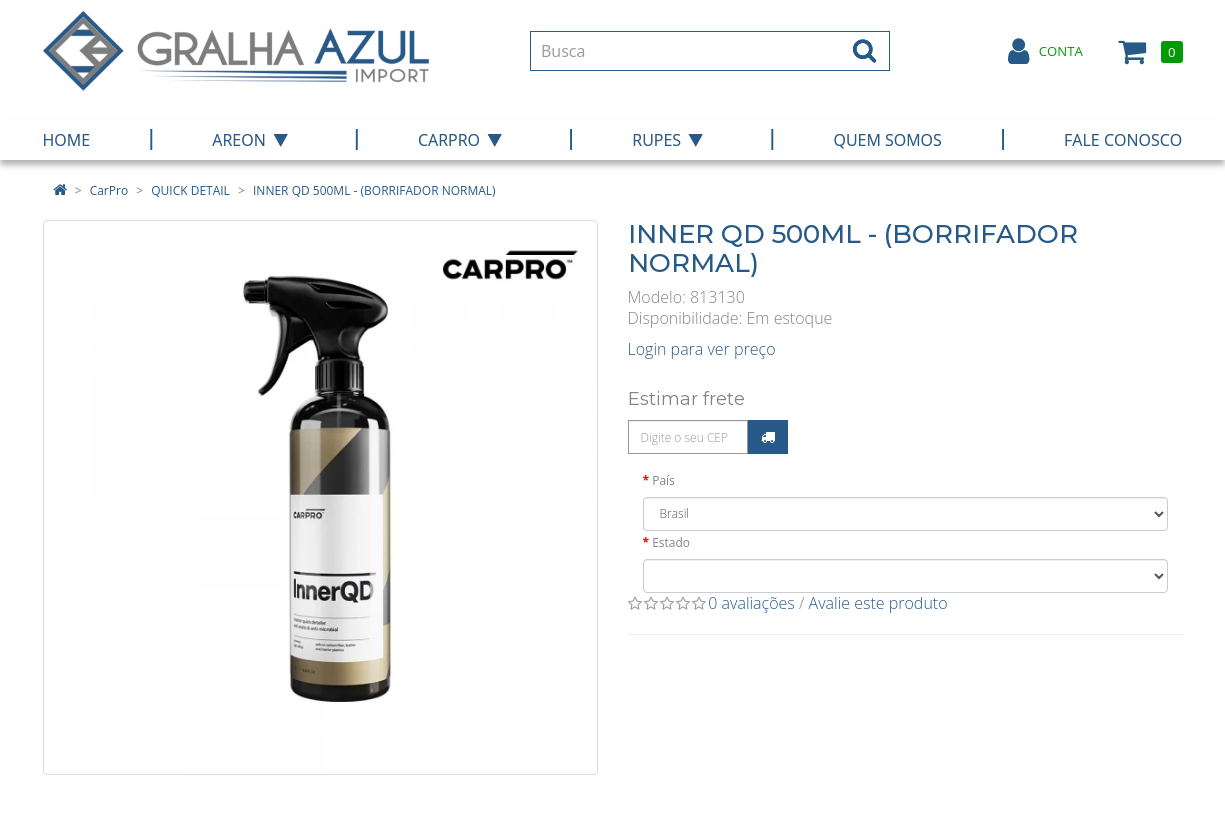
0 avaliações (751, 603)
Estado (671, 542)
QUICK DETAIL (190, 190)
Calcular (768, 437)
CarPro (109, 190)
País (663, 480)
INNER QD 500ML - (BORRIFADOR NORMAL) (374, 190)
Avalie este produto (878, 603)
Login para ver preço (702, 349)
